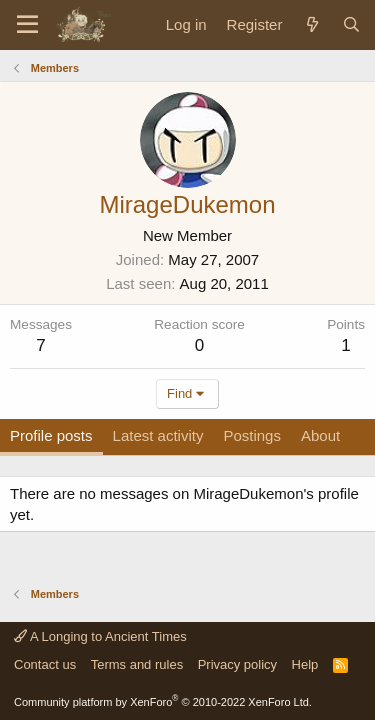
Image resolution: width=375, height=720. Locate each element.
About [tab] (320, 435)
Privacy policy (237, 664)
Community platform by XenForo (163, 702)
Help (305, 664)
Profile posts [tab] (51, 435)
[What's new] (311, 24)
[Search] (351, 24)
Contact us (45, 664)
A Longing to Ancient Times (100, 636)
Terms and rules (137, 664)
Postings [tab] (252, 435)
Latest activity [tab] (158, 435)
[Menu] (27, 25)
